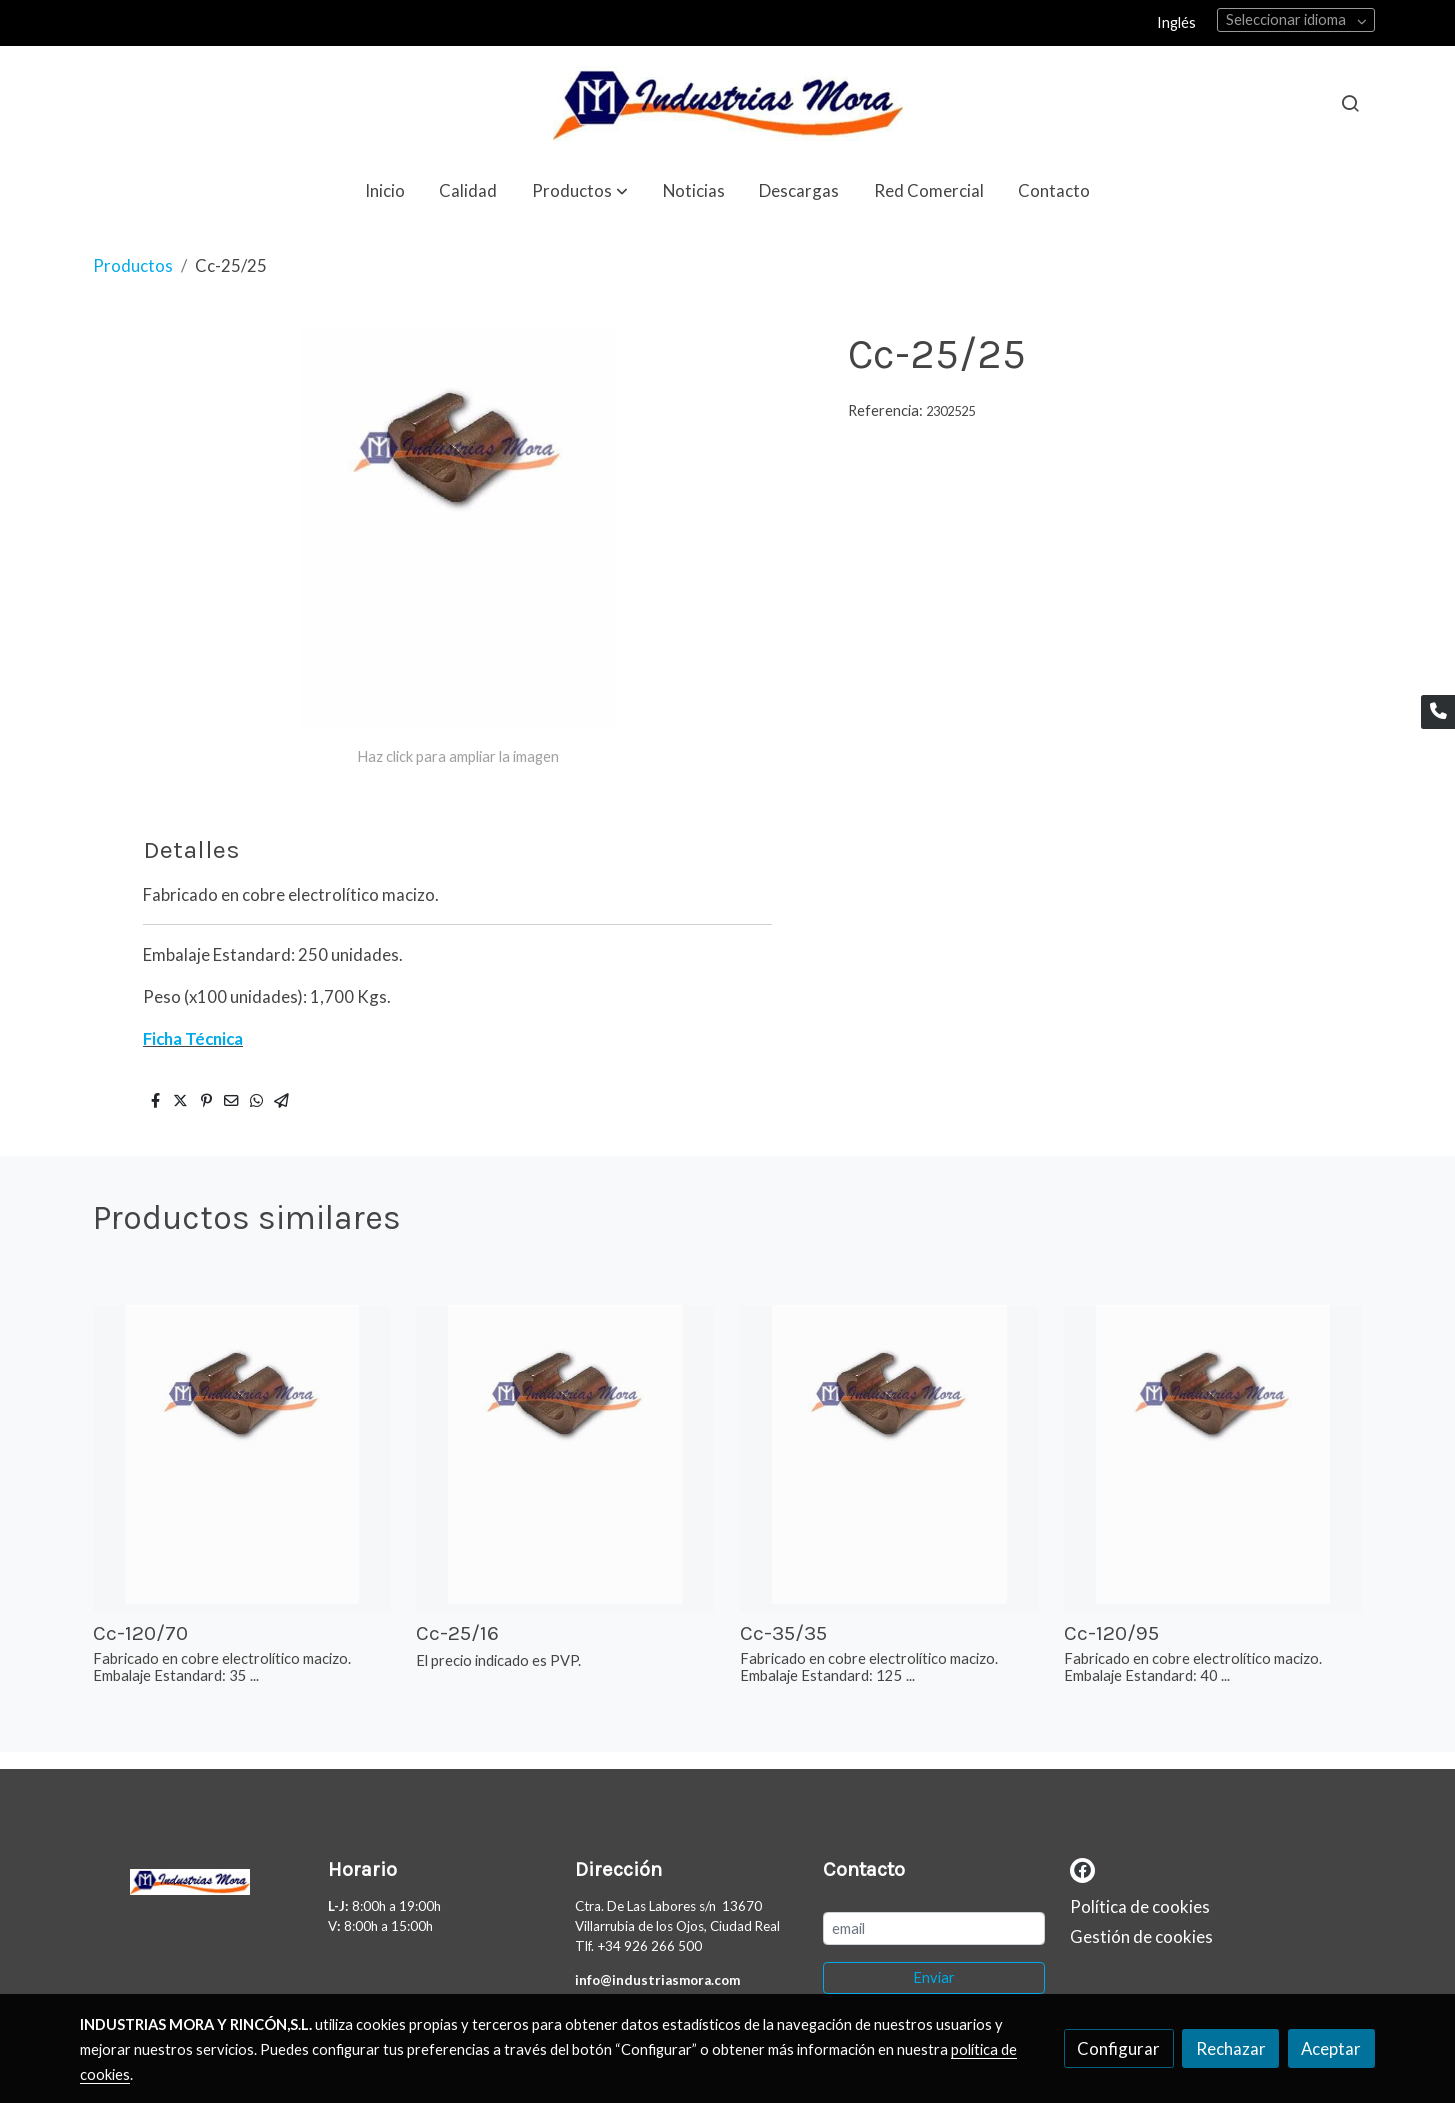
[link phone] (1438, 712)
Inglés (1176, 22)
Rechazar (1231, 2048)
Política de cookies (1140, 1906)
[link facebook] (1082, 1868)
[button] (580, 190)
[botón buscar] (1350, 103)
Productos (133, 265)
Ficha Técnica (193, 1038)
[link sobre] (191, 1878)
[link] (727, 103)
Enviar (934, 1977)
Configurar (1118, 2048)
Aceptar (1331, 2048)
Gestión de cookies (1141, 1936)
